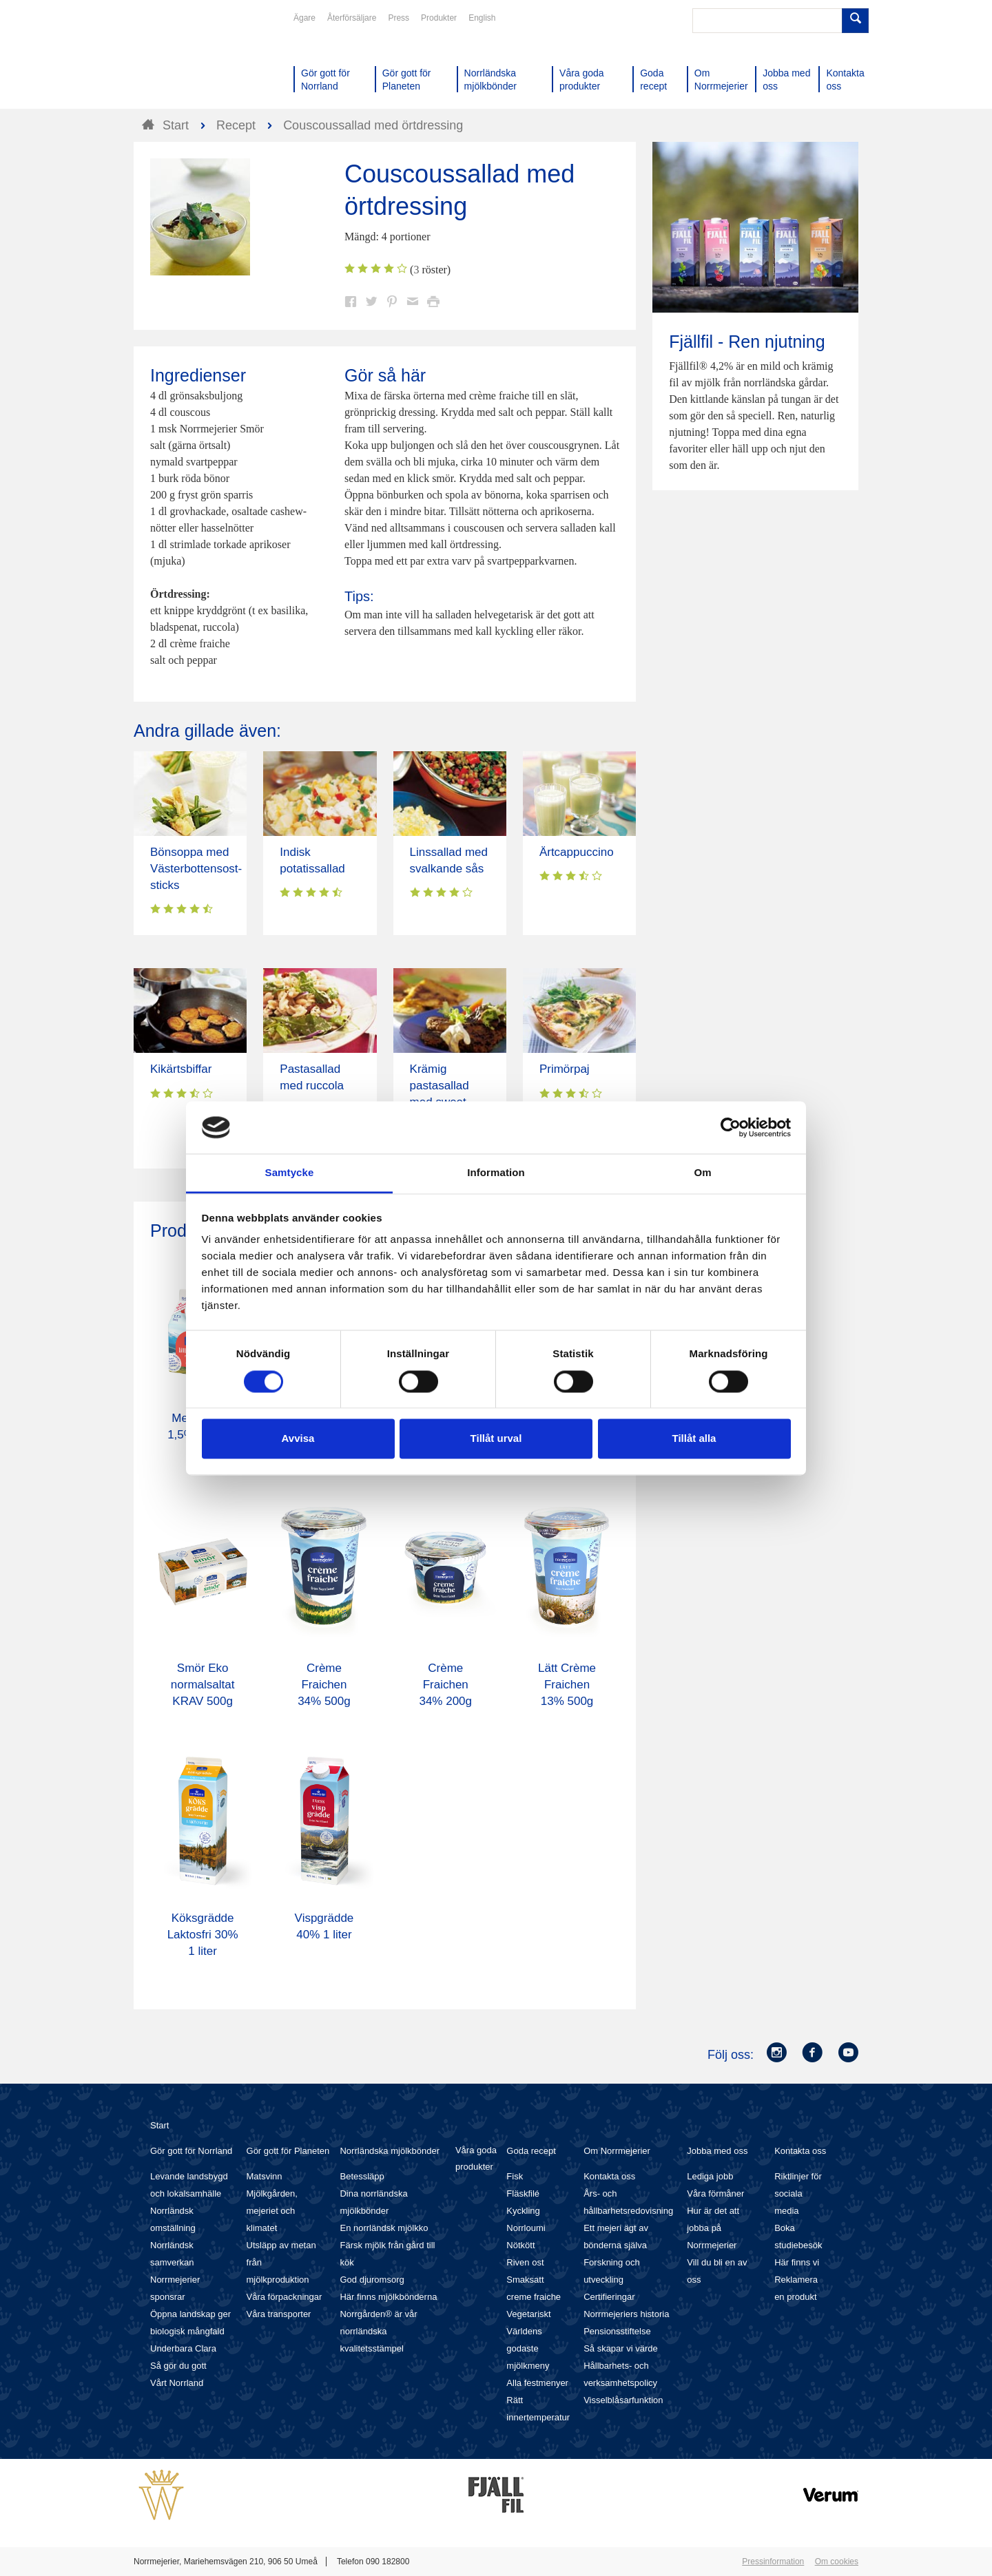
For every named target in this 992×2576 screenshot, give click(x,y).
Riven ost (525, 2262)
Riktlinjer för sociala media (798, 2193)
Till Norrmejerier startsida (186, 60)
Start (159, 2125)
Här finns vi (796, 2262)
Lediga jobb (710, 2176)
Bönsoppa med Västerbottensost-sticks (196, 869)
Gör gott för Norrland (191, 2151)
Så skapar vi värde (620, 2348)
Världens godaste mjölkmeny (527, 2348)
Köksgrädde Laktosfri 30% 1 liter (202, 1935)
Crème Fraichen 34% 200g (445, 1685)
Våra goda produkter (476, 2158)
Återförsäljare (351, 18)
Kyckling (522, 2211)
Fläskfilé (522, 2193)
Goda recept (531, 2151)
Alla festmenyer (537, 2383)
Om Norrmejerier (616, 2151)
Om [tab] (702, 1173)
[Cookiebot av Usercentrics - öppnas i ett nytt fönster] (730, 1127)
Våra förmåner (715, 2193)
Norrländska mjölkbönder (390, 2151)
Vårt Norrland (176, 2383)
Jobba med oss (717, 2151)
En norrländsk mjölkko (384, 2228)
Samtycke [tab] (289, 1173)
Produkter (439, 18)
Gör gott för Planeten (288, 2151)
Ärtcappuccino (576, 852)
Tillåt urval (496, 1439)
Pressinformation (773, 2561)
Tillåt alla (694, 1439)
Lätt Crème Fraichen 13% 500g (567, 1685)
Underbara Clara (183, 2348)
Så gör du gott (178, 2365)
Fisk (514, 2176)
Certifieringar (608, 2297)
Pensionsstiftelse (617, 2331)
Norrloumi (525, 2228)
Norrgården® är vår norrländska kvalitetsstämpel (378, 2331)
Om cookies (836, 2561)
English (481, 18)
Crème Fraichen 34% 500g (324, 1685)
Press (398, 18)
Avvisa (298, 1439)
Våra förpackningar (284, 2297)
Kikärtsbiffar (180, 1069)
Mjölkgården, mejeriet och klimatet (272, 2210)
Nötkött (520, 2245)
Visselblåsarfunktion (623, 2400)
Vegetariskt (528, 2314)
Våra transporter (279, 2314)
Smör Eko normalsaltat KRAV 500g (203, 1685)
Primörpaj (564, 1069)
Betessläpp (362, 2176)
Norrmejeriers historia (626, 2314)
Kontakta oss (609, 2176)
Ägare (304, 18)
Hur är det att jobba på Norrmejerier (713, 2228)
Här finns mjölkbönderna (388, 2297)
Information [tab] (496, 1173)
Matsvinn (264, 2176)
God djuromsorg (372, 2279)
